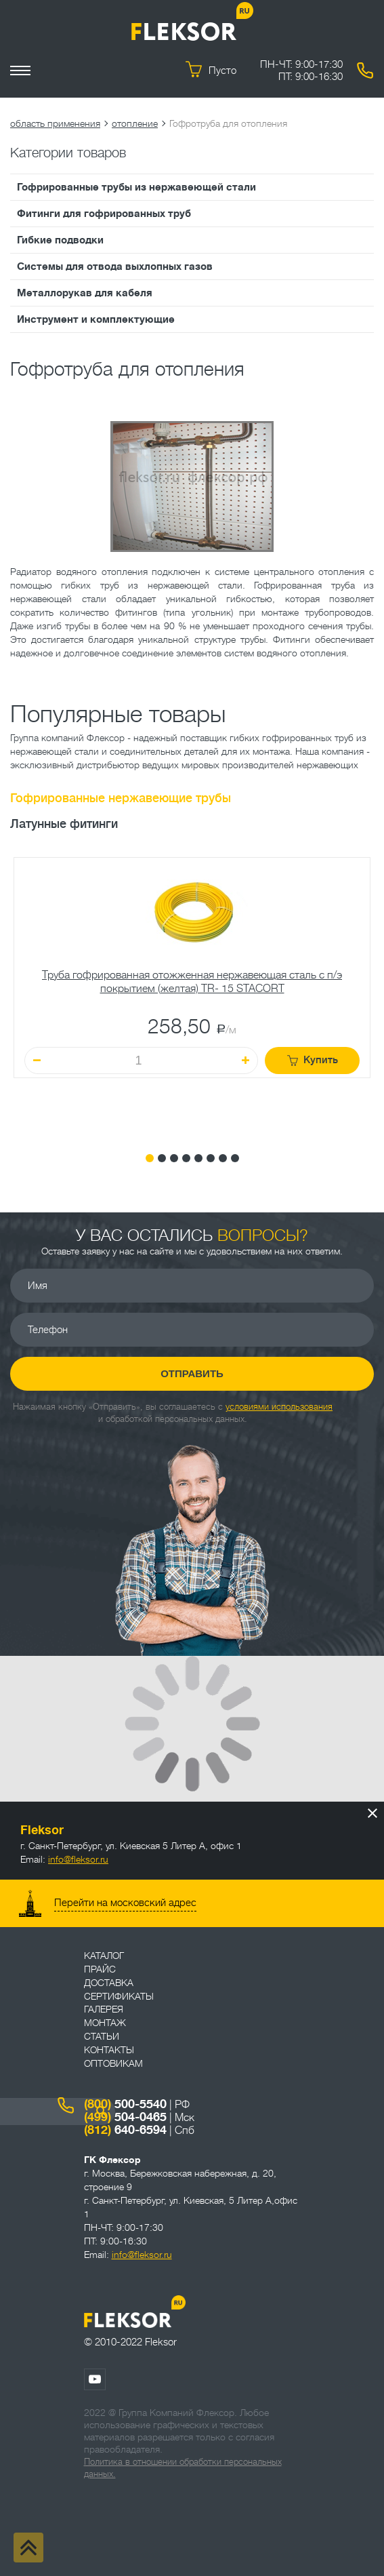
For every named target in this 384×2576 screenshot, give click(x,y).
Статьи (101, 2036)
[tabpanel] (192, 994)
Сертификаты (119, 1996)
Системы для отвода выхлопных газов (115, 266)
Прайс (100, 1969)
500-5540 (125, 2104)
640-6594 (125, 2130)
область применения (55, 123)
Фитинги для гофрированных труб (104, 213)
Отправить (192, 1373)
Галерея (103, 2009)
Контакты (109, 2049)
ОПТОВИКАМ (113, 2063)
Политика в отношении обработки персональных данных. (183, 2468)
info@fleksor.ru (78, 1859)
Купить (312, 1060)
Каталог (104, 1955)
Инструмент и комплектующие (96, 319)
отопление (135, 123)
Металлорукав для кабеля (84, 293)
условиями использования (279, 1407)
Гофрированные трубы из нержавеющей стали (136, 187)
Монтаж (105, 2022)
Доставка (108, 1982)
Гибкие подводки (60, 240)
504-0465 (125, 2117)
